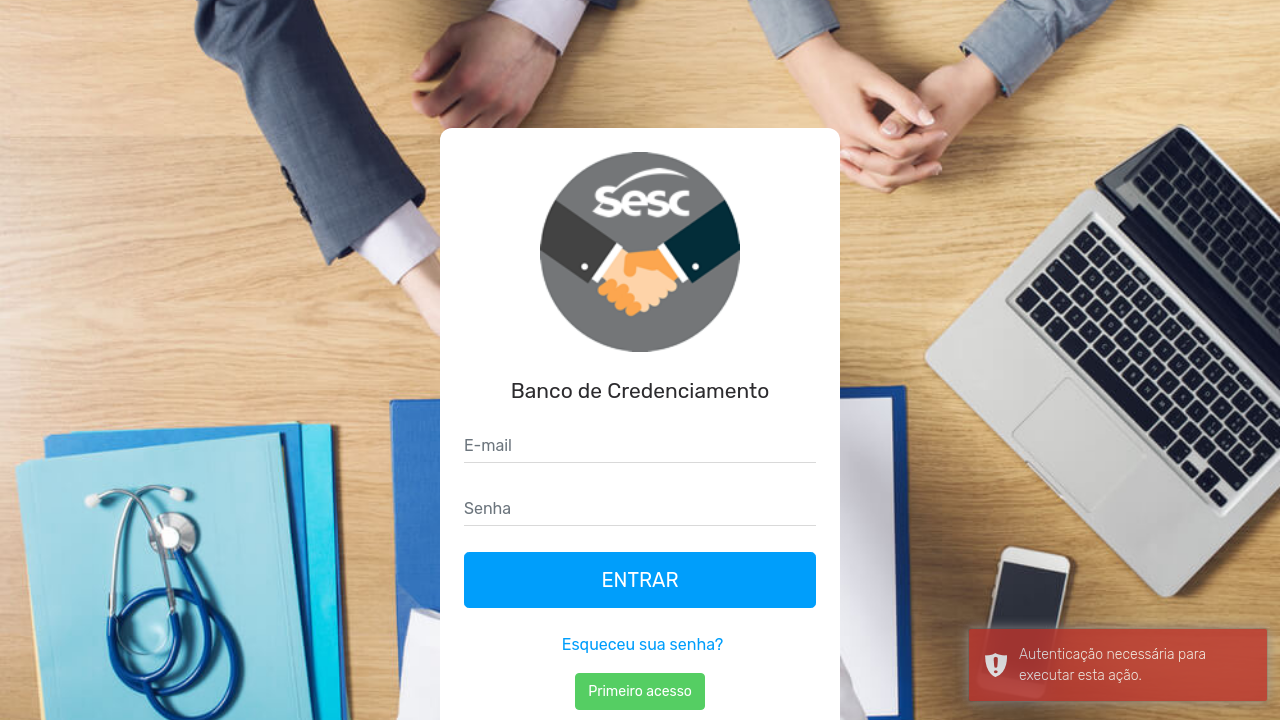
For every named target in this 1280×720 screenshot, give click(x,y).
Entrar (639, 580)
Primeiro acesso (640, 691)
